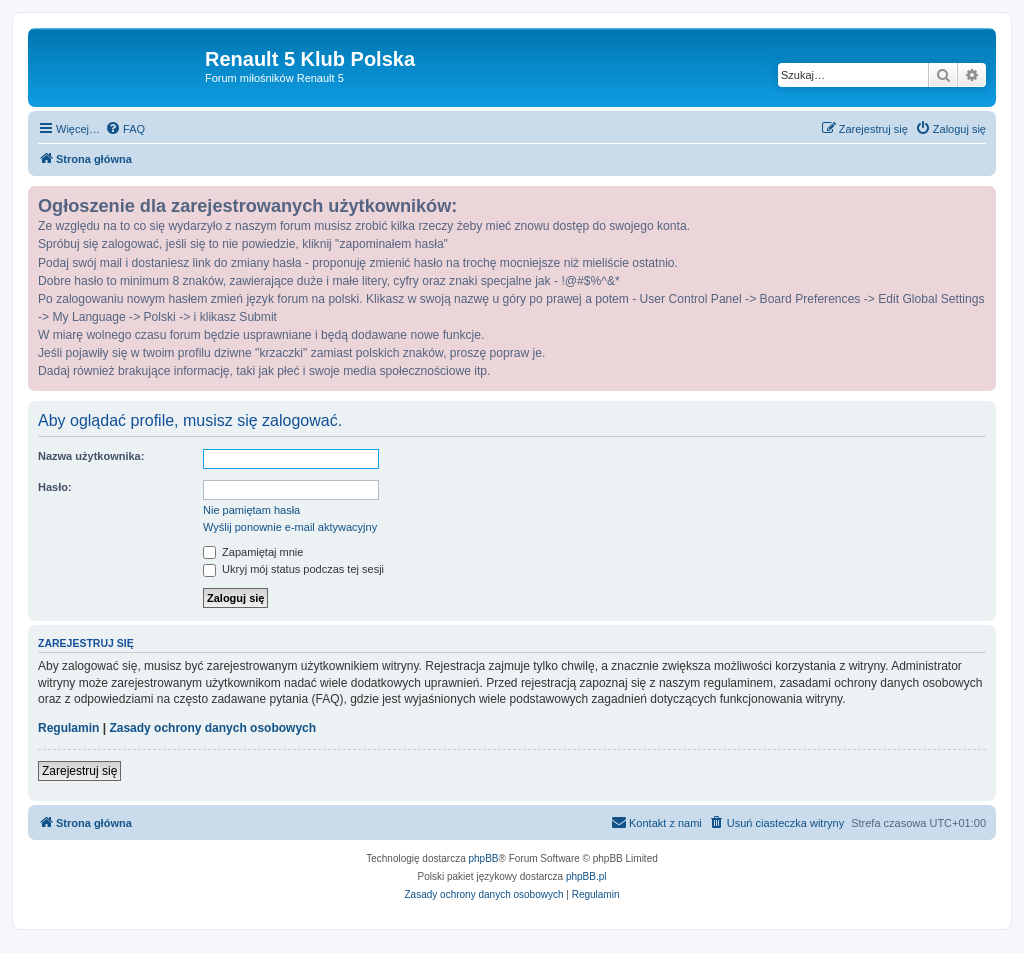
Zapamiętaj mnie (253, 552)
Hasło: (55, 487)
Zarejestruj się (79, 771)
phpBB (484, 858)
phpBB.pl (586, 876)
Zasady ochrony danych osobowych (212, 728)
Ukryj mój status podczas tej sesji (293, 569)
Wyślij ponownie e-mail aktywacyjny (290, 527)
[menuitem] (125, 129)
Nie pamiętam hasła (251, 510)
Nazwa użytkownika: (91, 456)
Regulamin (68, 728)
